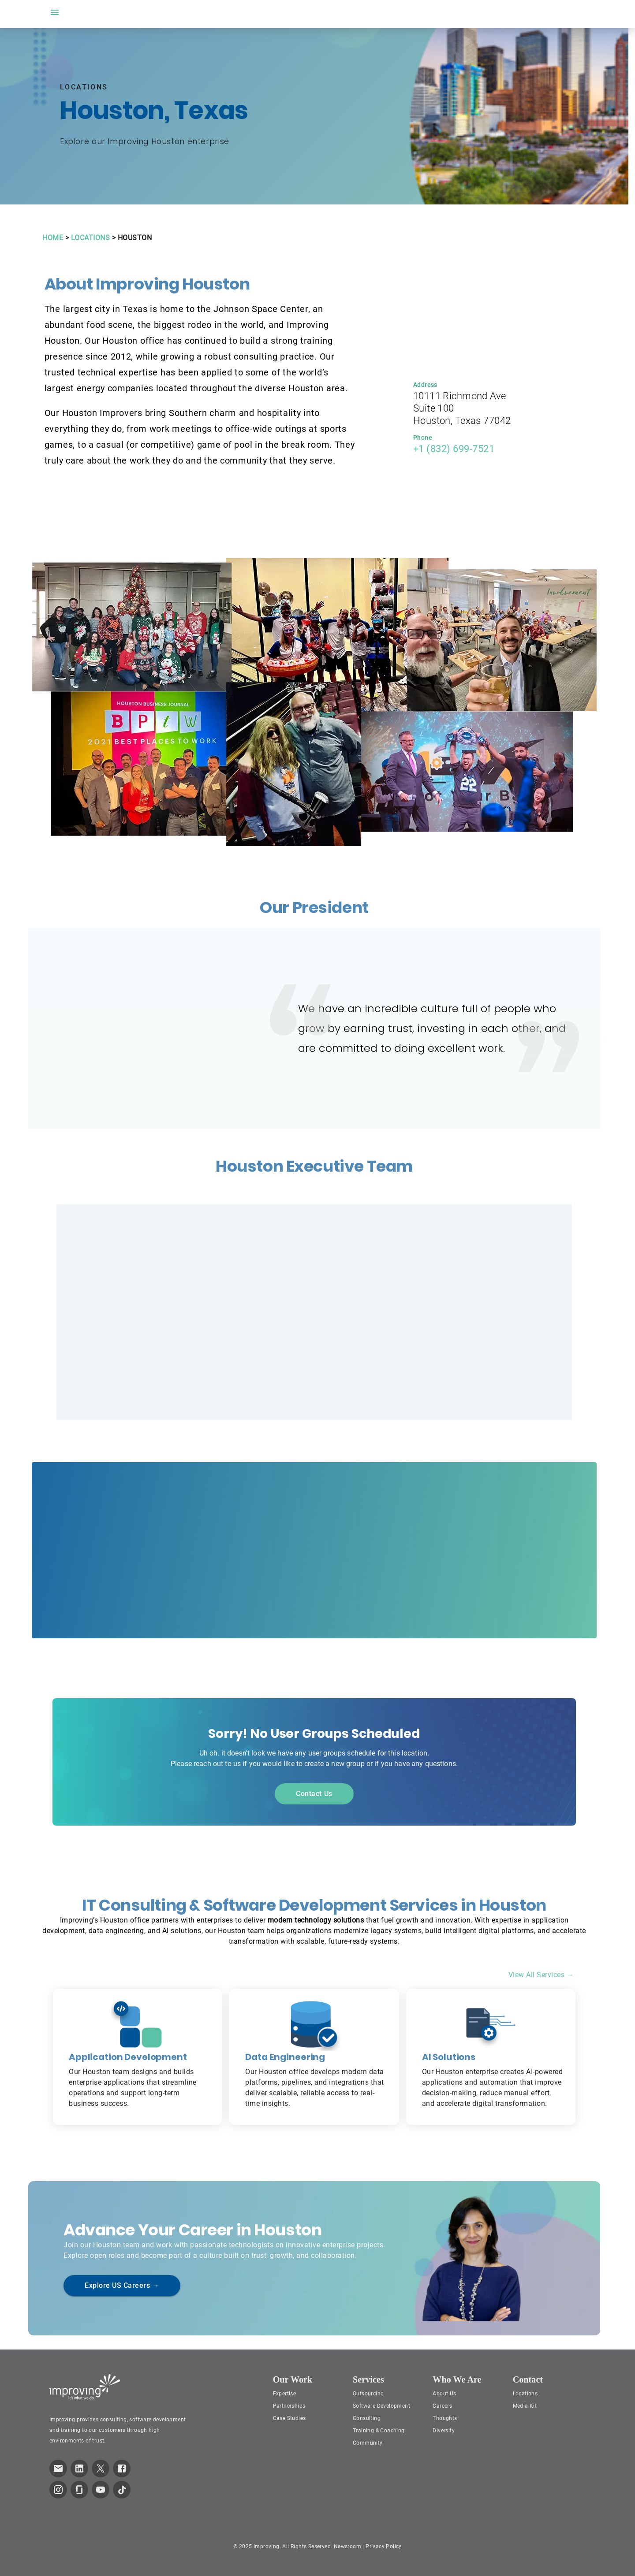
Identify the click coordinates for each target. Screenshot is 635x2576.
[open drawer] (55, 12)
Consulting (367, 2418)
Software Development (381, 2406)
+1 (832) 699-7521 (454, 448)
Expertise (284, 2393)
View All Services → (541, 1975)
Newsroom (347, 2546)
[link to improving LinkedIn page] (79, 2468)
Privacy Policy (384, 2546)
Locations (525, 2393)
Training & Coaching (379, 2431)
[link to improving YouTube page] (100, 2489)
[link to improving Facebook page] (122, 2468)
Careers (442, 2406)
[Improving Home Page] (84, 2387)
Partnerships (289, 2406)
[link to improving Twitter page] (100, 2468)
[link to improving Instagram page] (58, 2489)
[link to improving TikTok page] (122, 2489)
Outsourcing (368, 2393)
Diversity (444, 2431)
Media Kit (525, 2406)
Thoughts (445, 2418)
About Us (444, 2393)
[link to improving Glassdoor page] (79, 2489)
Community (368, 2443)
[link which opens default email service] (58, 2468)
